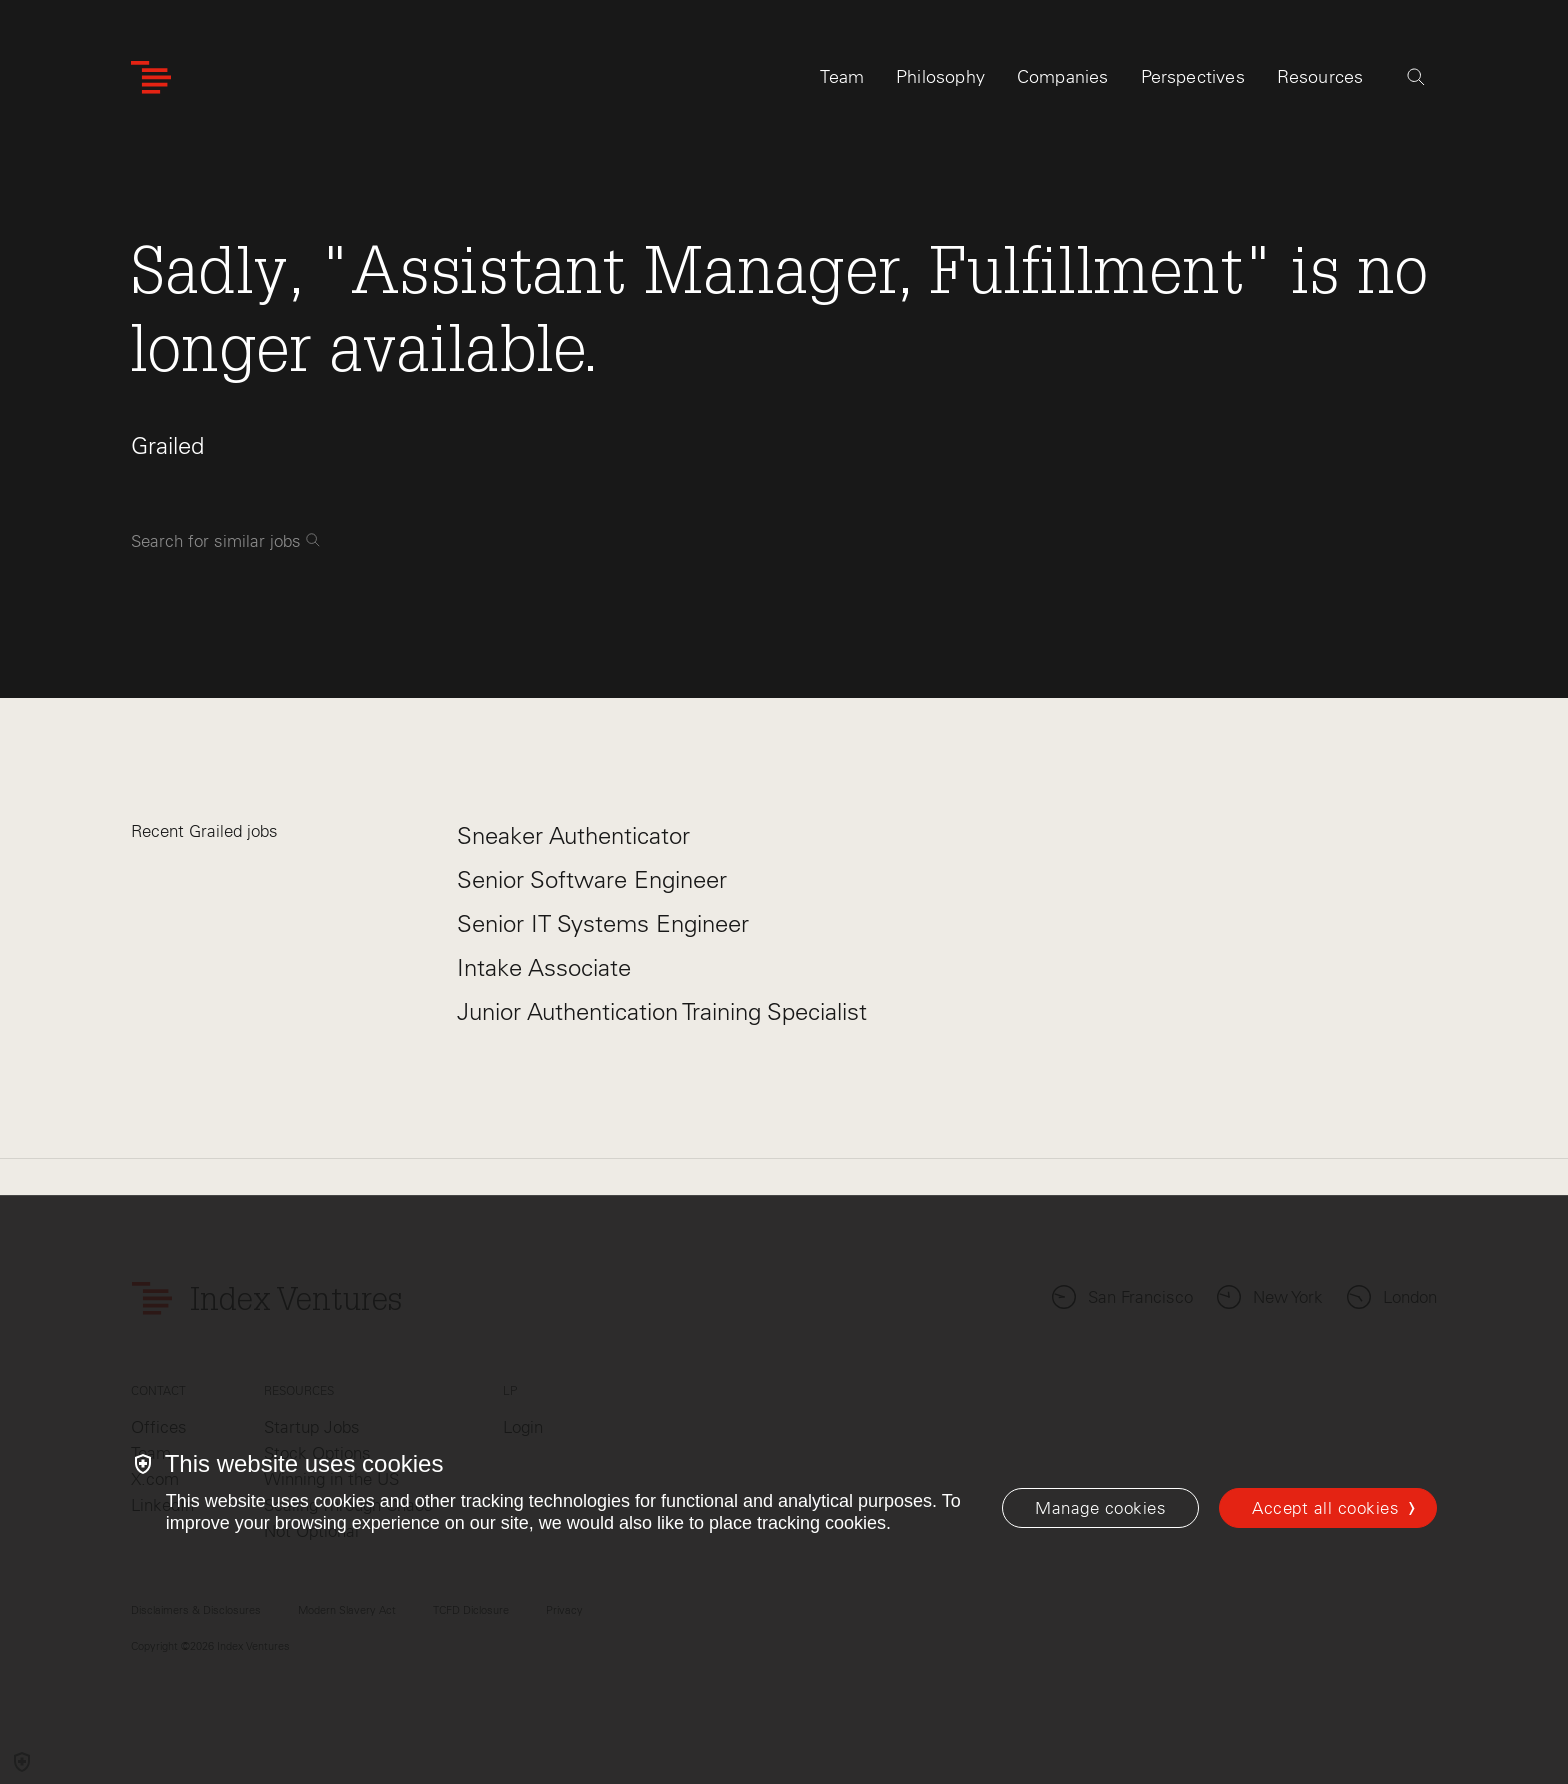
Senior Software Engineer (592, 879)
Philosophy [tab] (940, 77)
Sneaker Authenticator (573, 835)
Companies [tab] (1063, 77)
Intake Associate (544, 967)
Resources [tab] (1320, 77)
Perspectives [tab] (1193, 77)
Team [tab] (842, 77)
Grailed (167, 445)
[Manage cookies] (1100, 1508)
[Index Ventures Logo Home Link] (151, 77)
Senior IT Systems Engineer (603, 923)
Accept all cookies (1325, 1508)
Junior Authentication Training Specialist (662, 1011)
